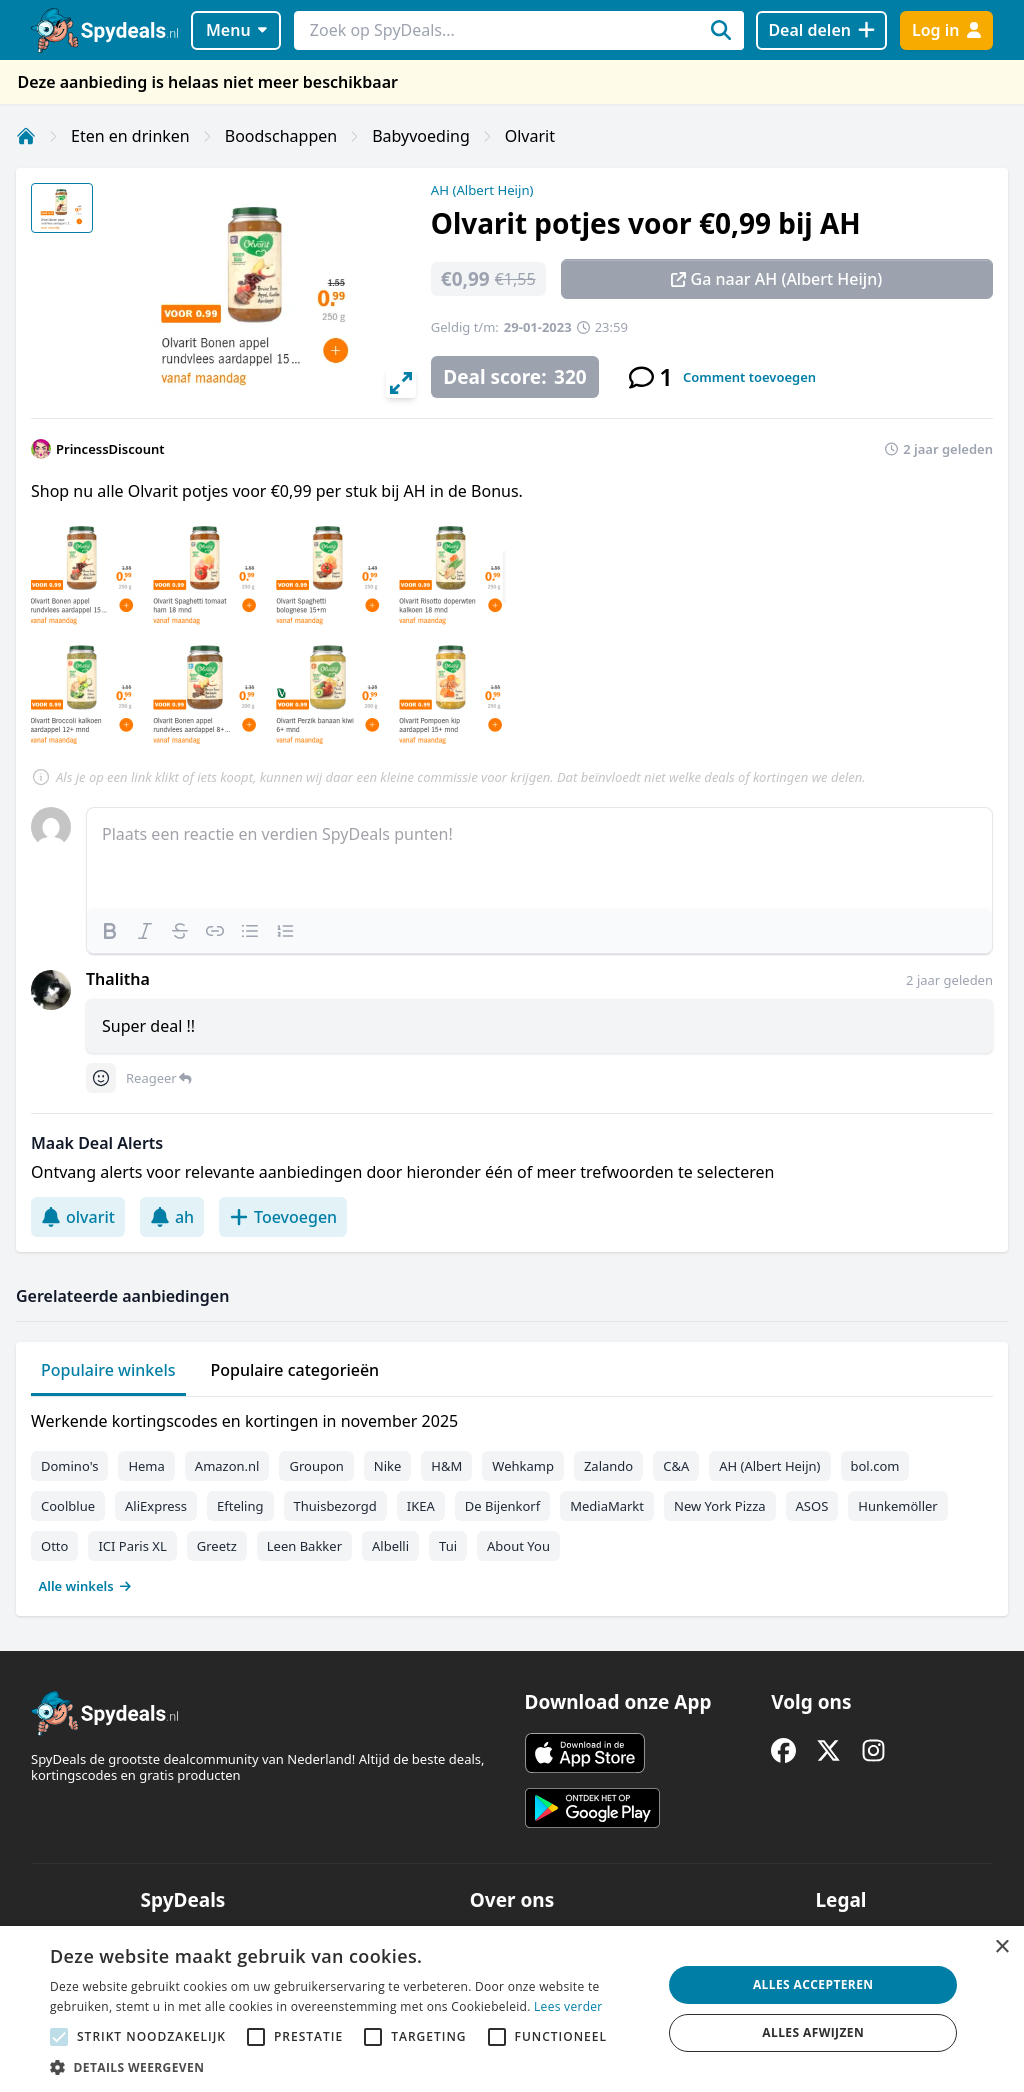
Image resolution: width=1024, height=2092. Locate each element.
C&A (676, 1466)
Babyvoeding (421, 136)
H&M (446, 1466)
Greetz (217, 1546)
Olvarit (530, 136)
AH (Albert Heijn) (482, 190)
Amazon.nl (227, 1466)
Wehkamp (523, 1466)
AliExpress (156, 1506)
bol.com (875, 1466)
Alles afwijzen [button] (813, 2032)
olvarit (78, 1217)
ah (172, 1217)
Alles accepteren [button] (813, 1984)
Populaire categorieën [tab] (295, 1370)
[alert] (512, 2009)
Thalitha (118, 979)
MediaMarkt (607, 1506)
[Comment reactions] (101, 1078)
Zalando (608, 1466)
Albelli (390, 1546)
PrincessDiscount (110, 449)
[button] (347, 2067)
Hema (146, 1466)
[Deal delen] (821, 30)
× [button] (1001, 1947)
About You (518, 1546)
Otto (54, 1546)
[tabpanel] (512, 1499)
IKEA (421, 1506)
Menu (236, 30)
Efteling (240, 1506)
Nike (388, 1466)
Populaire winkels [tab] (108, 1370)
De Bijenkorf (502, 1506)
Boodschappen (281, 136)
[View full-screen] (401, 383)
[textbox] (539, 858)
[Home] (26, 136)
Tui (448, 1546)
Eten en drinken (130, 136)
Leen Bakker (304, 1546)
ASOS (812, 1506)
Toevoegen (283, 1217)
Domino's (69, 1466)
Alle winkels (85, 1586)
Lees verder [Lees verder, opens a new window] (568, 2006)
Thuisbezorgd (335, 1506)
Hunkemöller (897, 1506)
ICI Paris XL (132, 1546)
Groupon (316, 1466)
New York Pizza (720, 1506)
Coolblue (68, 1506)
